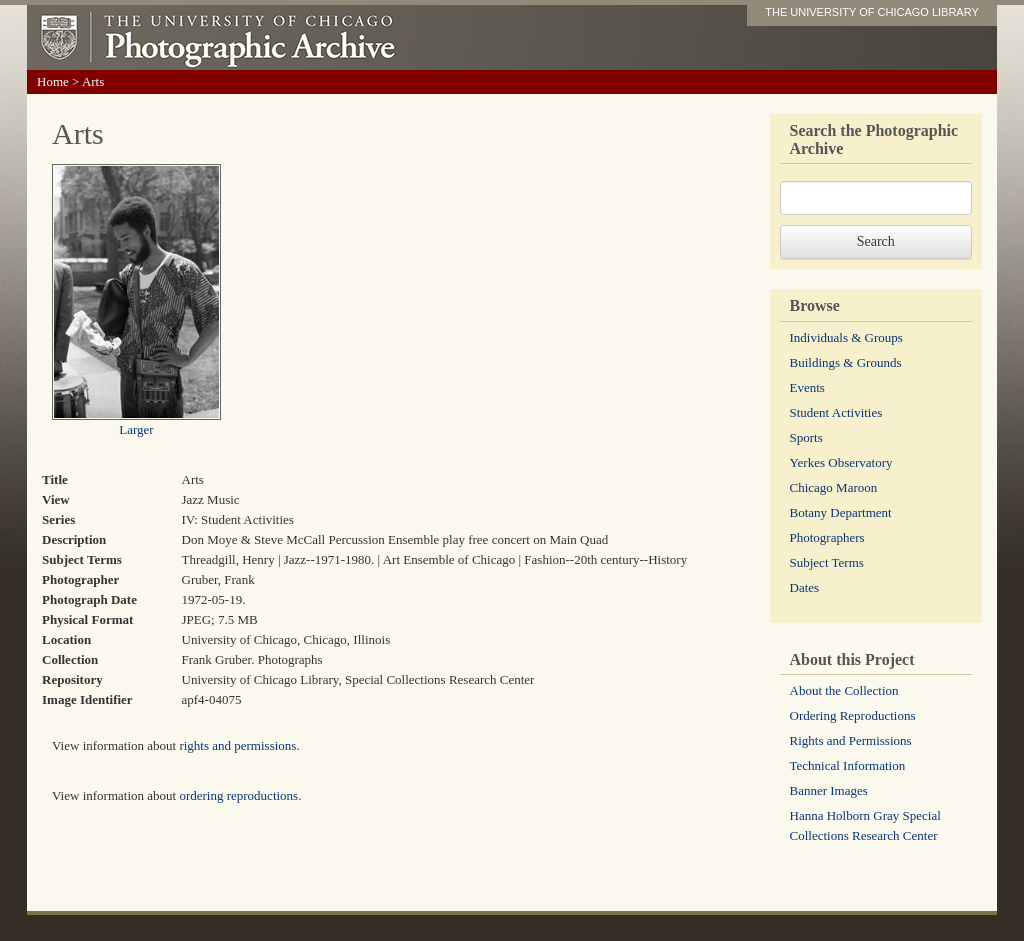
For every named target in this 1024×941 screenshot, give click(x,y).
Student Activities (836, 412)
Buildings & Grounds (846, 362)
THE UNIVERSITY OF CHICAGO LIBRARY (872, 12)
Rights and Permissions (851, 740)
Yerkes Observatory (841, 462)
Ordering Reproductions (853, 715)
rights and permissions (237, 745)
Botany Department (841, 512)
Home (53, 81)
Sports (806, 437)
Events (807, 387)
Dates (805, 587)
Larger (136, 429)
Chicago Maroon (834, 487)
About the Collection (844, 690)
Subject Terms (827, 562)
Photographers (827, 537)
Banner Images (829, 790)
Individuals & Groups (846, 337)
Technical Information (848, 765)
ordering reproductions (238, 795)
